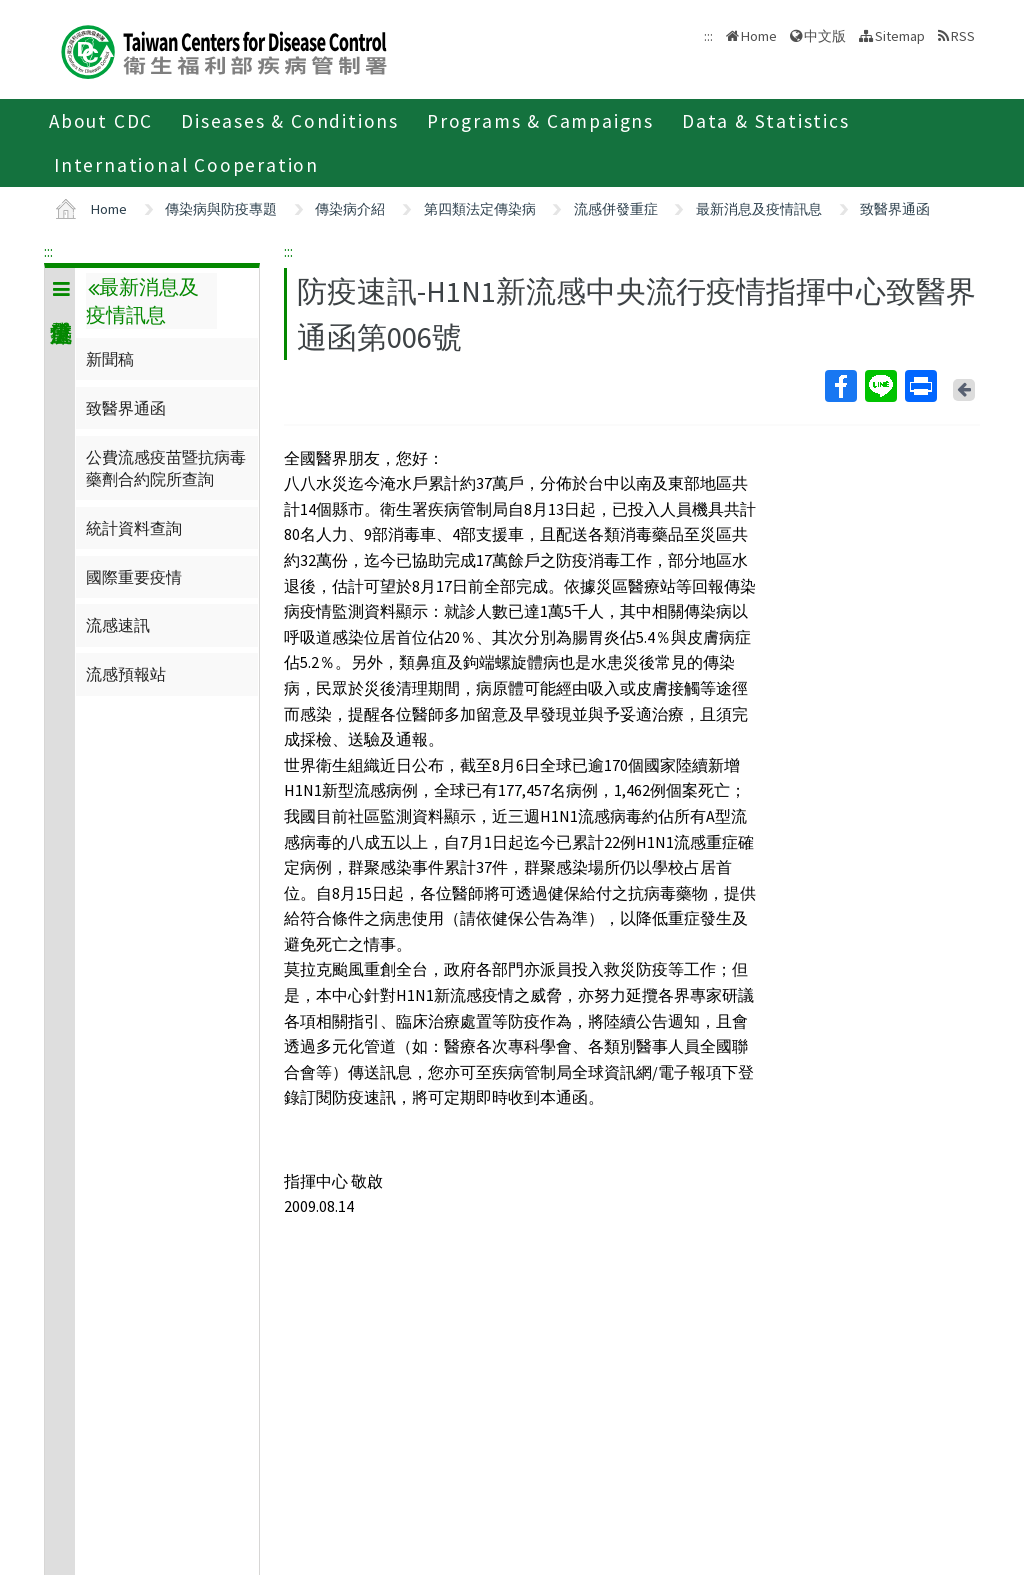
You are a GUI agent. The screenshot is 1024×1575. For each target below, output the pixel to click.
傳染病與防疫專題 (221, 209)
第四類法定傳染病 (480, 209)
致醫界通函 (895, 209)
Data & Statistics (766, 121)
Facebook (840, 386)
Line (880, 386)
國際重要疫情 (134, 577)
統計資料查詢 (134, 528)
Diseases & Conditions (290, 121)
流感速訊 (118, 625)
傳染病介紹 (350, 209)
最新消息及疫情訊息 (759, 209)
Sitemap (900, 36)
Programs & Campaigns (540, 121)
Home (759, 36)
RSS (963, 36)
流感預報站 (126, 674)
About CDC (101, 121)
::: (48, 251)
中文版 (825, 36)
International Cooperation (186, 165)
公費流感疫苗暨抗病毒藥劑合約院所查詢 (166, 468)
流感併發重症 (616, 209)
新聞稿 (110, 359)
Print (920, 386)
